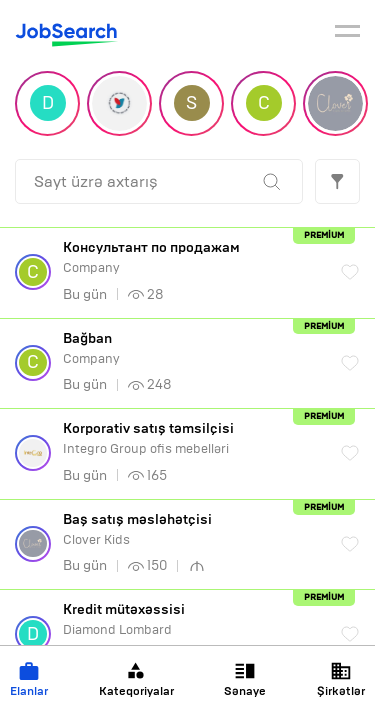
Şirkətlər (341, 679)
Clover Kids (192, 529)
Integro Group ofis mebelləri (192, 438)
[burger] (347, 34)
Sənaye (245, 679)
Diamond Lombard (192, 619)
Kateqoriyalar (136, 679)
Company (192, 257)
